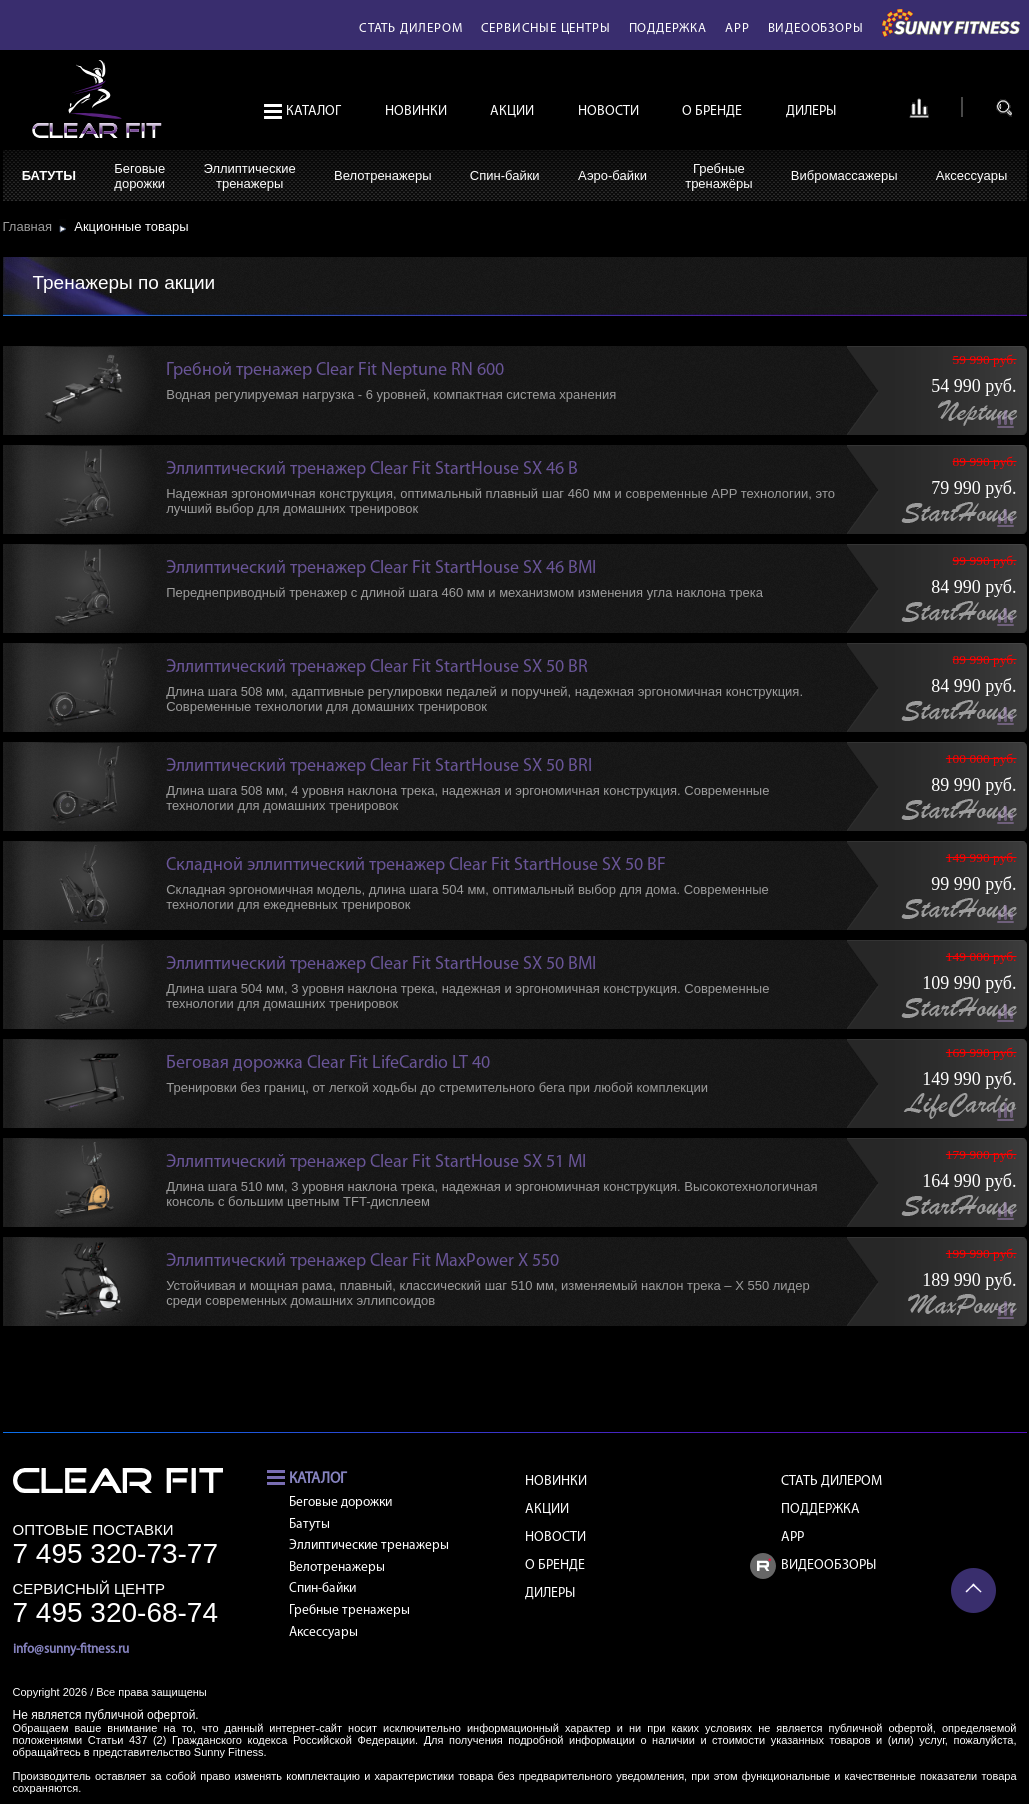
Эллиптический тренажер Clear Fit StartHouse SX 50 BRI (379, 766)
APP (737, 28)
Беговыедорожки (139, 176)
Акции (512, 111)
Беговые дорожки (340, 1502)
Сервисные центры (546, 28)
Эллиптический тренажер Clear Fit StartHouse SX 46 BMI (381, 568)
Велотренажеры (382, 175)
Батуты (49, 175)
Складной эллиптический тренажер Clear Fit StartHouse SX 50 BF (416, 865)
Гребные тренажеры (349, 1610)
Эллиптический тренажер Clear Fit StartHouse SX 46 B (372, 469)
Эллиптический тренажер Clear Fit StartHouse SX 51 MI (376, 1162)
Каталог (313, 111)
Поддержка (668, 28)
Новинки (416, 111)
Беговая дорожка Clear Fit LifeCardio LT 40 (328, 1063)
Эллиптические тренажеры (369, 1545)
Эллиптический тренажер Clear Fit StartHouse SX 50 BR (377, 667)
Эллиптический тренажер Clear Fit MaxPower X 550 (362, 1261)
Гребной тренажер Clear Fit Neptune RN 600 (335, 370)
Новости (608, 111)
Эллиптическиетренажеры (249, 176)
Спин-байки (505, 175)
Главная (31, 226)
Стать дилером (410, 28)
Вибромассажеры (844, 175)
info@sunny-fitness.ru (71, 1649)
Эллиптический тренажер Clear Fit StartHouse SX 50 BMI (381, 964)
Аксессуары (971, 175)
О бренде (712, 111)
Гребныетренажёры (718, 176)
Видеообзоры (816, 28)
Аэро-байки (612, 175)
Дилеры (811, 111)
